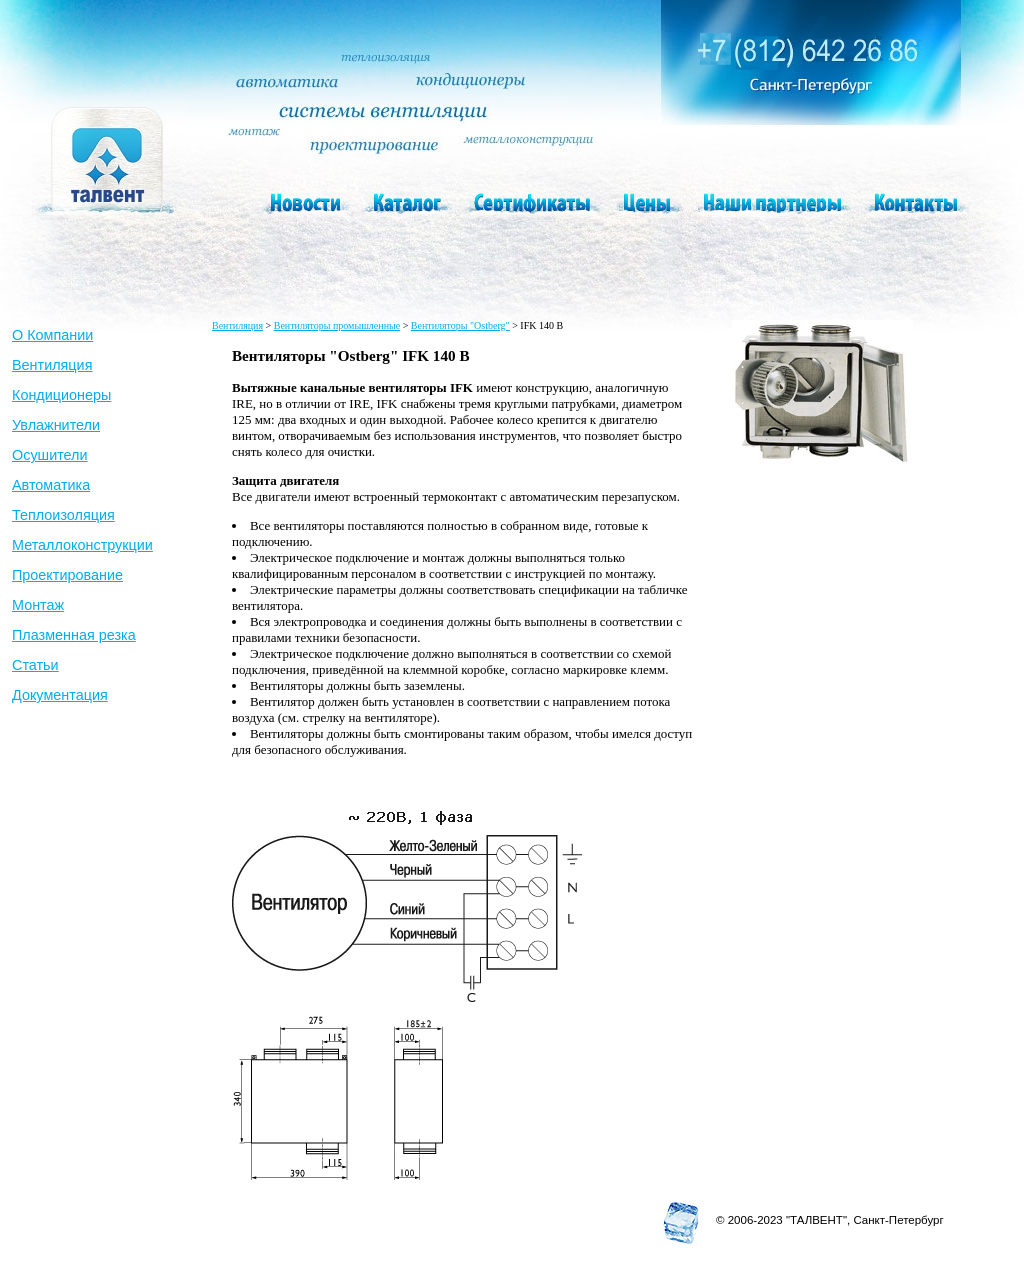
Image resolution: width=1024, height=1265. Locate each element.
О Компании (52, 335)
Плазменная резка (74, 635)
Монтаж (38, 605)
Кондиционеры (61, 395)
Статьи (35, 665)
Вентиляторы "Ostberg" (460, 325)
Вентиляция (52, 365)
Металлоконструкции (82, 545)
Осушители (50, 455)
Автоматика (51, 485)
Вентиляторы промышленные (337, 325)
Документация (60, 695)
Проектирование (67, 575)
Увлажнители (56, 425)
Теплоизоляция (63, 515)
